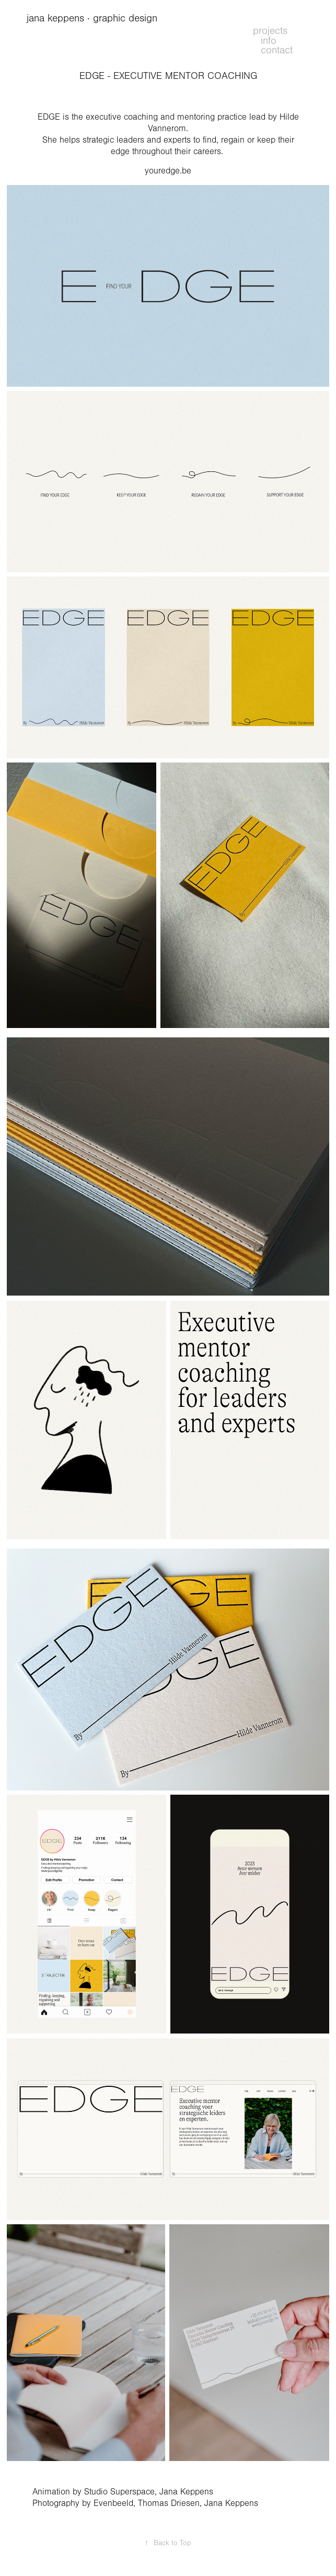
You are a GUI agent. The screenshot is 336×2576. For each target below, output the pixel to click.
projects (270, 31)
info (268, 41)
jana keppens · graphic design (93, 18)
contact (277, 50)
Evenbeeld (113, 2503)
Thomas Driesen (169, 2503)
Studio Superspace (119, 2492)
